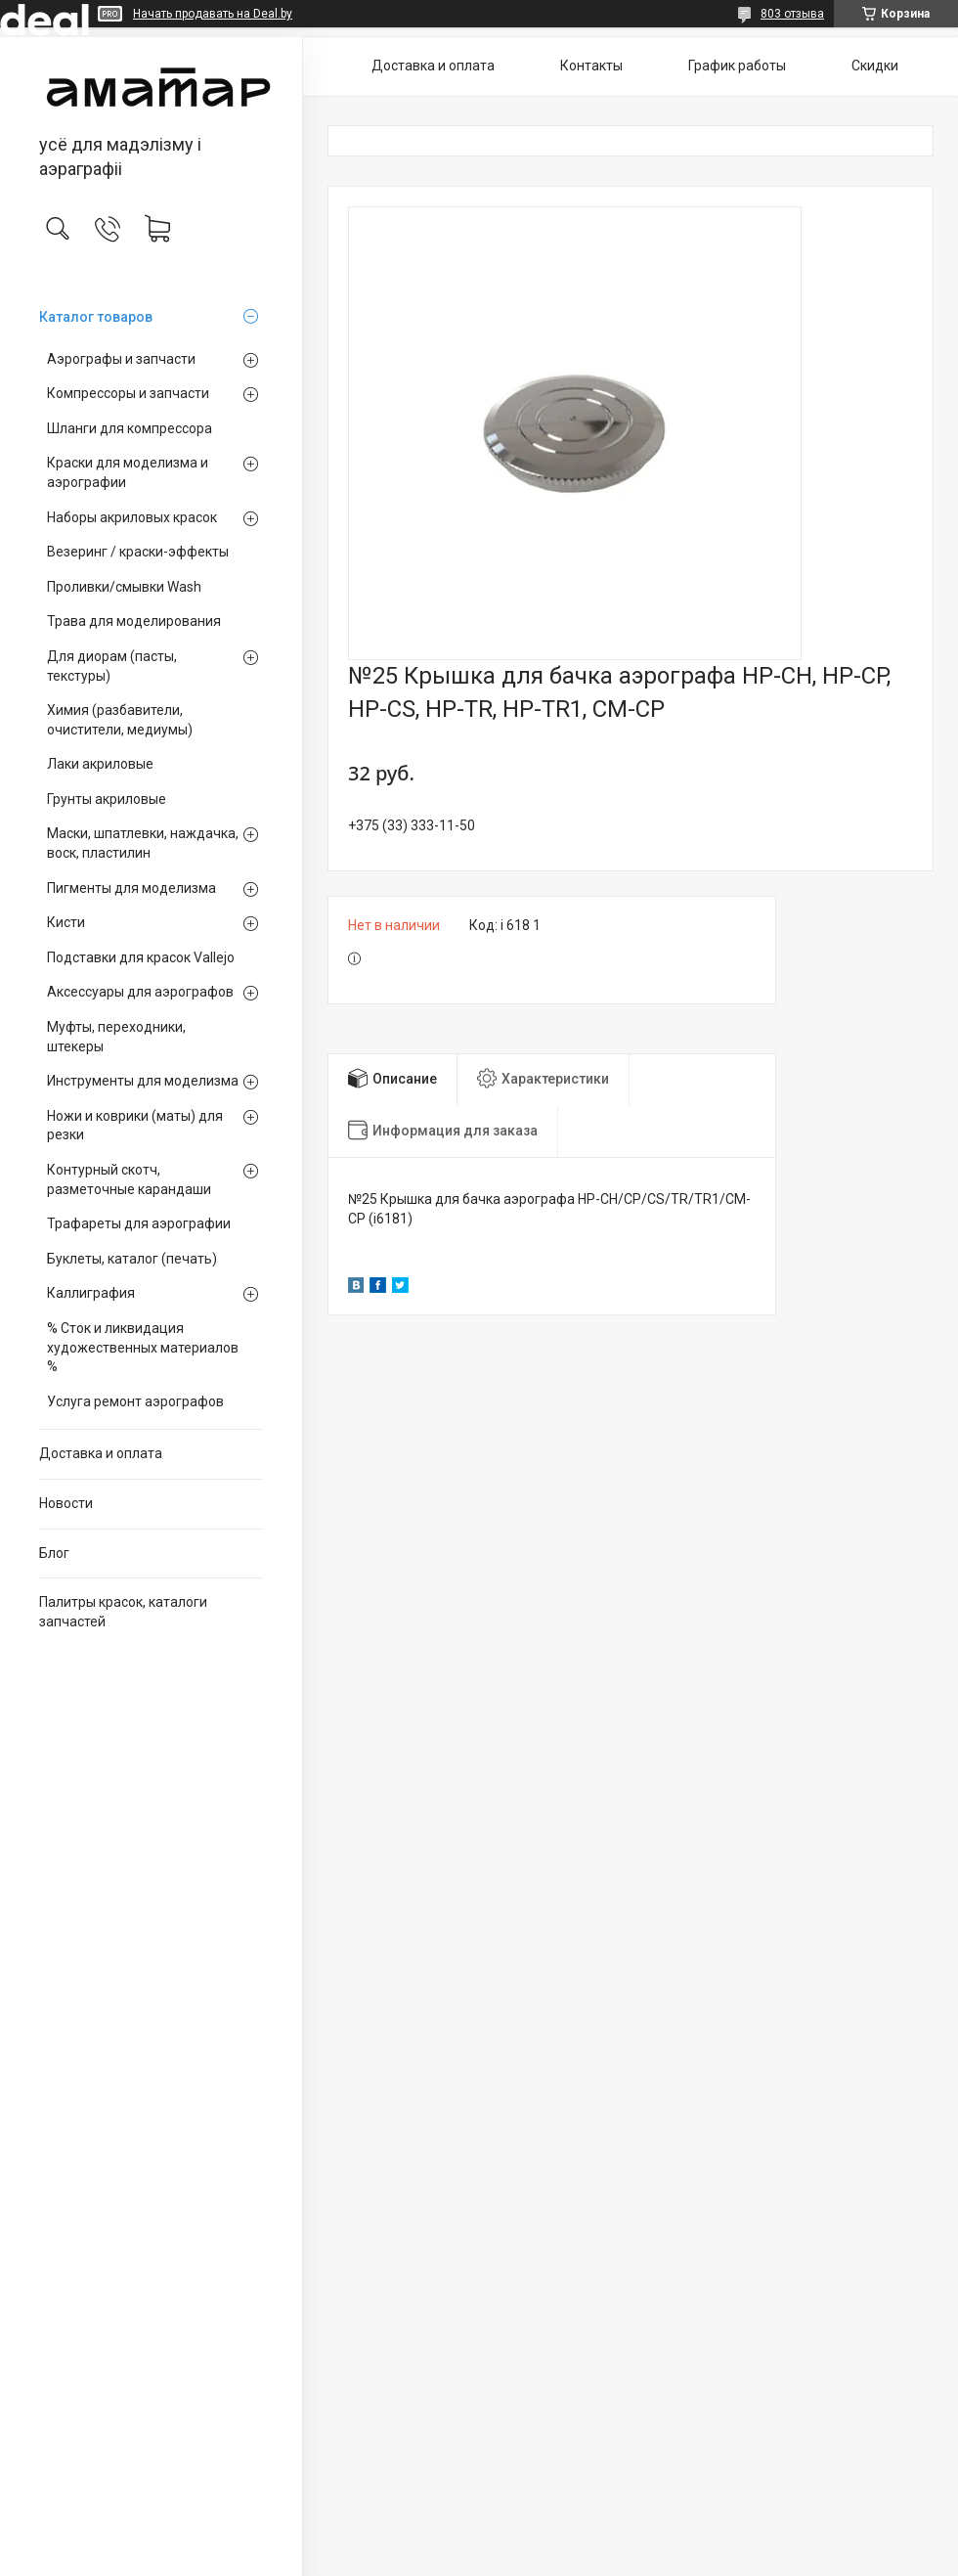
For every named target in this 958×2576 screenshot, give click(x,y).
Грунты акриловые (106, 799)
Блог (54, 1553)
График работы (737, 65)
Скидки (874, 65)
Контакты (591, 65)
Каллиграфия (91, 1293)
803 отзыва (792, 14)
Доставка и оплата (100, 1453)
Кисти (66, 922)
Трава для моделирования (134, 621)
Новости (66, 1503)
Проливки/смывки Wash (124, 587)
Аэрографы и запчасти (121, 359)
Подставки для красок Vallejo (141, 957)
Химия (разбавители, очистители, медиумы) (120, 719)
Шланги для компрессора (129, 428)
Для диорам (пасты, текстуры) (112, 666)
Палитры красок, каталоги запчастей (123, 1611)
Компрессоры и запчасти (128, 393)
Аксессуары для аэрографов (140, 991)
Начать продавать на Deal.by (212, 14)
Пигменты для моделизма (131, 888)
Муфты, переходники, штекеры (116, 1036)
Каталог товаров (95, 317)
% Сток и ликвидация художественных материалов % (143, 1347)
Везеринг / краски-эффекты (138, 551)
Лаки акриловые (100, 764)
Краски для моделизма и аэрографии (127, 472)
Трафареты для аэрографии (139, 1223)
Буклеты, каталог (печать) (132, 1258)
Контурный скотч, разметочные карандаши (129, 1179)
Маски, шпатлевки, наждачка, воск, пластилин (143, 843)
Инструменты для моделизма (143, 1080)
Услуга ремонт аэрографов (135, 1401)
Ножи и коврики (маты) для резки (135, 1125)
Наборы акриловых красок (132, 517)
